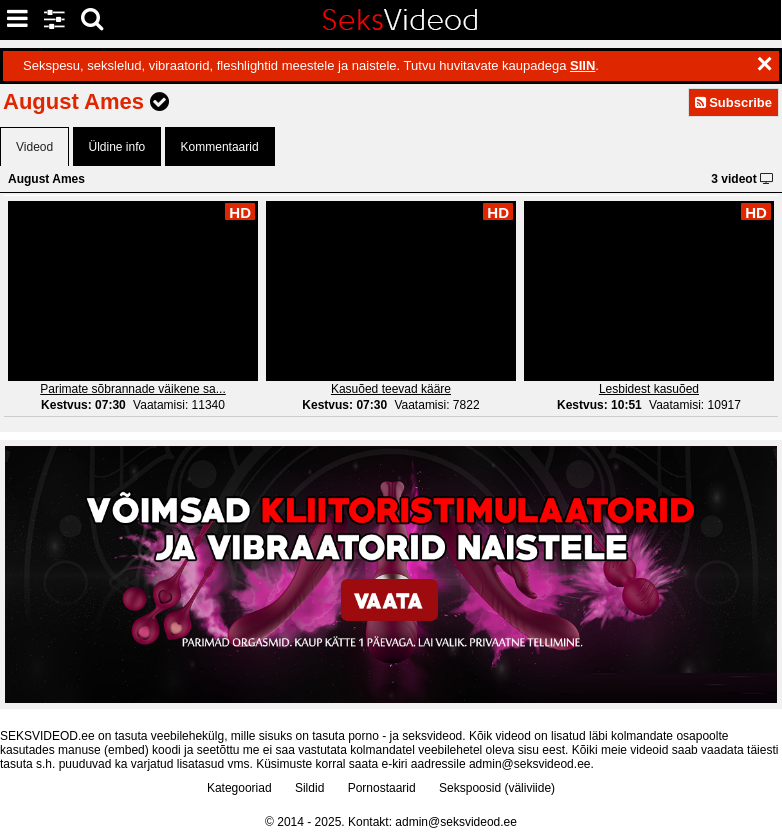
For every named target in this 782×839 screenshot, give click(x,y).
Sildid (309, 788)
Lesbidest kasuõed (649, 389)
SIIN (582, 65)
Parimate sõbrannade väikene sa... (132, 389)
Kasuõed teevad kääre (391, 389)
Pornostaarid (382, 788)
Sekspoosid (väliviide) (497, 788)
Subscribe (733, 102)
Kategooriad (239, 788)
